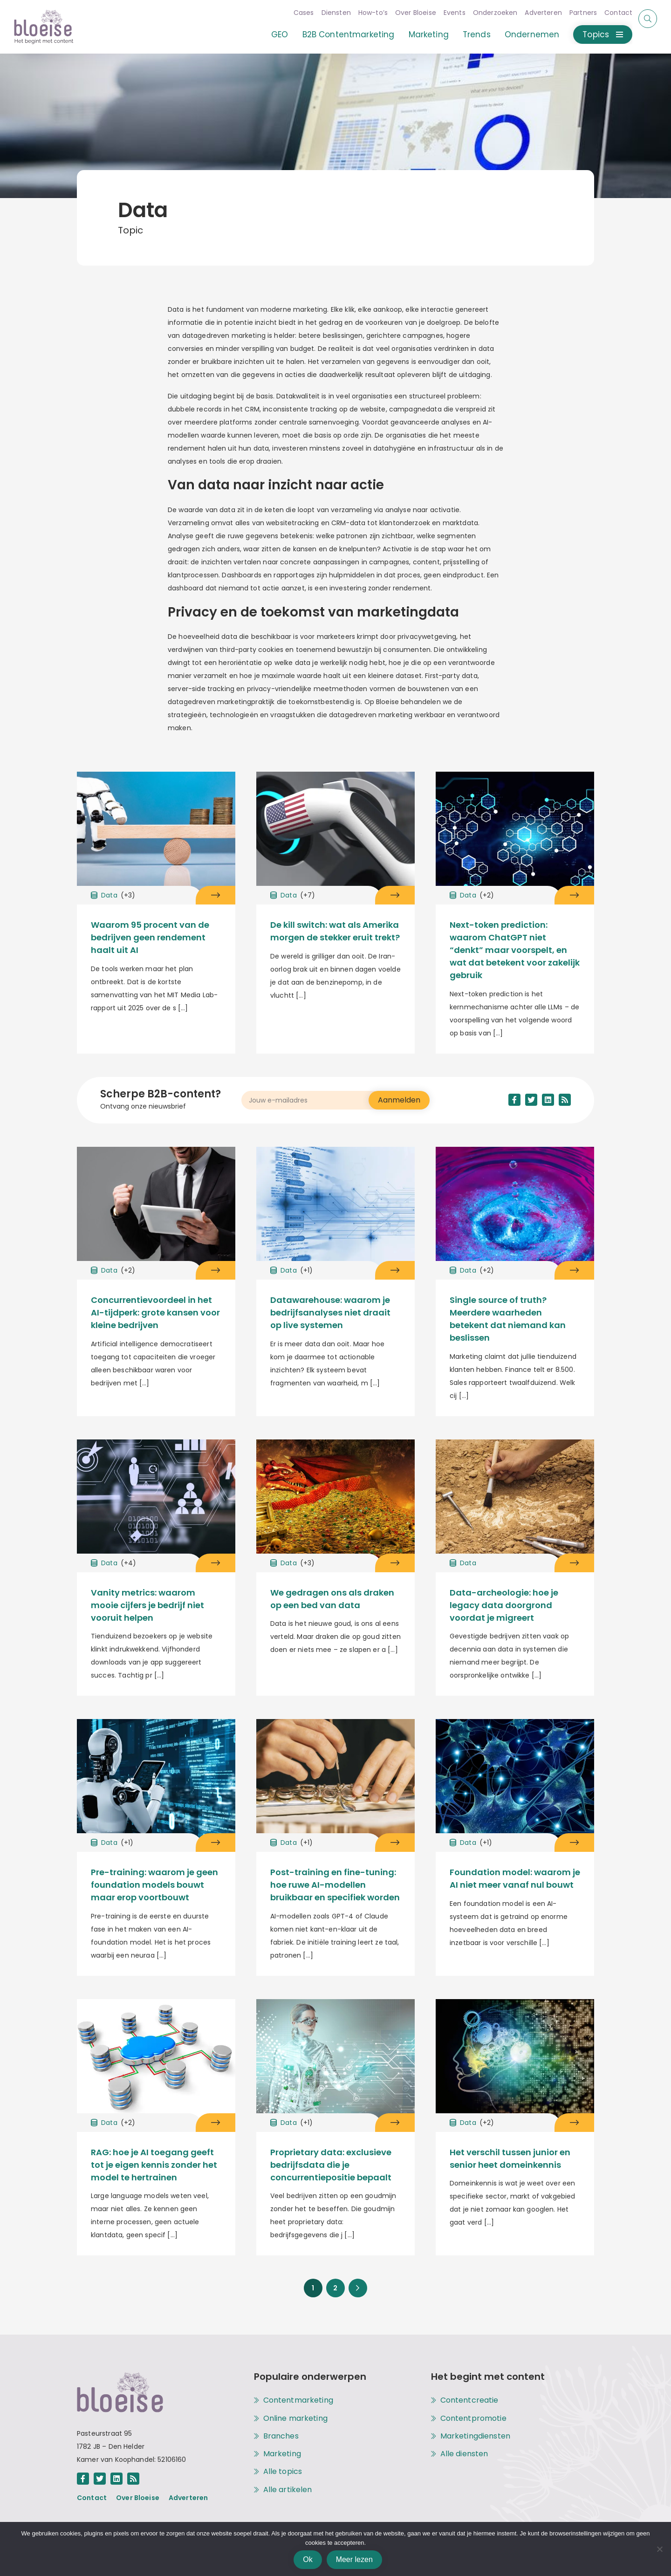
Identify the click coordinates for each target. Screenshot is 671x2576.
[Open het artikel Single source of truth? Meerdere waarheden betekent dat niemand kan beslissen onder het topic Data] (574, 1270)
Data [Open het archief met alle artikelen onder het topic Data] (113, 895)
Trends (469, 34)
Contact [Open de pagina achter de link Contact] (92, 2497)
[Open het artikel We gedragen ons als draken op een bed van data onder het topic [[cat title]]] (335, 1498)
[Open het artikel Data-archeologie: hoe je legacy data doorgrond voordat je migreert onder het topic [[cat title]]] (515, 1498)
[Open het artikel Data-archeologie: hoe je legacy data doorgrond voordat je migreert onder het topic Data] (574, 1563)
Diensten (327, 12)
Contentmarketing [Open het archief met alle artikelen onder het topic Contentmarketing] (298, 2400)
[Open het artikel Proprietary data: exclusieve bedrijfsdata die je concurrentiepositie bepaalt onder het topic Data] (395, 2122)
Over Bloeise (407, 12)
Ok (307, 2559)
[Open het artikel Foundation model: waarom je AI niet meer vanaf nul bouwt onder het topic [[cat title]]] (515, 1778)
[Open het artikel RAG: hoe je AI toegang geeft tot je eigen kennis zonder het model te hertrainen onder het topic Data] (215, 2122)
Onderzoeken (487, 12)
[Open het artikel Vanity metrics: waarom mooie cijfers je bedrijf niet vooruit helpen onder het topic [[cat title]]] (156, 1498)
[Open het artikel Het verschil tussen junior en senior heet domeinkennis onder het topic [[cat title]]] (515, 2058)
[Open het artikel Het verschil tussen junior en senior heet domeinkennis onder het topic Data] (574, 2122)
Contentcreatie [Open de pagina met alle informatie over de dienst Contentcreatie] (469, 2400)
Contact (610, 12)
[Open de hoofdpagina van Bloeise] (44, 26)
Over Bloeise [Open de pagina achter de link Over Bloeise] (137, 2497)
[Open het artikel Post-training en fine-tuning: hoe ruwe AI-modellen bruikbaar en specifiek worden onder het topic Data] (395, 1842)
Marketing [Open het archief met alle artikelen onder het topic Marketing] (282, 2454)
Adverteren (535, 12)
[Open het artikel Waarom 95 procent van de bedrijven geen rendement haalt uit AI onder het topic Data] (215, 895)
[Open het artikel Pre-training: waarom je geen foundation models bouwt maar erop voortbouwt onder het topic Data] (215, 1842)
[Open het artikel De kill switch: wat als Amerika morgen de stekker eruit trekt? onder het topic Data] (395, 895)
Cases (296, 12)
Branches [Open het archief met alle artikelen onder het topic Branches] (281, 2436)
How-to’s (365, 12)
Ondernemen (524, 34)
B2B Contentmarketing (340, 34)
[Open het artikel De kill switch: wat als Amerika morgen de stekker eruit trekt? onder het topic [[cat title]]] (335, 831)
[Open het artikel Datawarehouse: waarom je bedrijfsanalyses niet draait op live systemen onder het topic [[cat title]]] (335, 1206)
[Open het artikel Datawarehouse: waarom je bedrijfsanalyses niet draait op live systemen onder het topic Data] (395, 1270)
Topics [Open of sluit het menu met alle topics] (595, 34)
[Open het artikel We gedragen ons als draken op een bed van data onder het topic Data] (395, 1563)
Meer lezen (354, 2559)
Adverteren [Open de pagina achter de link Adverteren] (188, 2497)
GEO (271, 34)
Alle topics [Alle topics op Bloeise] (282, 2471)
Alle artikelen (287, 2490)
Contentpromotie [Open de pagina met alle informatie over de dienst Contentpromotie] (473, 2418)
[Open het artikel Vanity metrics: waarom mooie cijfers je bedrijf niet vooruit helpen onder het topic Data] (215, 1563)
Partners (575, 12)
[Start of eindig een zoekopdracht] (647, 18)
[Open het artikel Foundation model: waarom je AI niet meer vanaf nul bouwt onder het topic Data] (574, 1842)
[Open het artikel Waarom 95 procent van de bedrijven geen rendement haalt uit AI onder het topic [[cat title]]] (156, 831)
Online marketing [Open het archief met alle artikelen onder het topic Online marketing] (295, 2418)
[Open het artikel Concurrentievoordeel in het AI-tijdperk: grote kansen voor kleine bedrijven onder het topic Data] (215, 1270)
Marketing (420, 34)
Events (447, 12)
